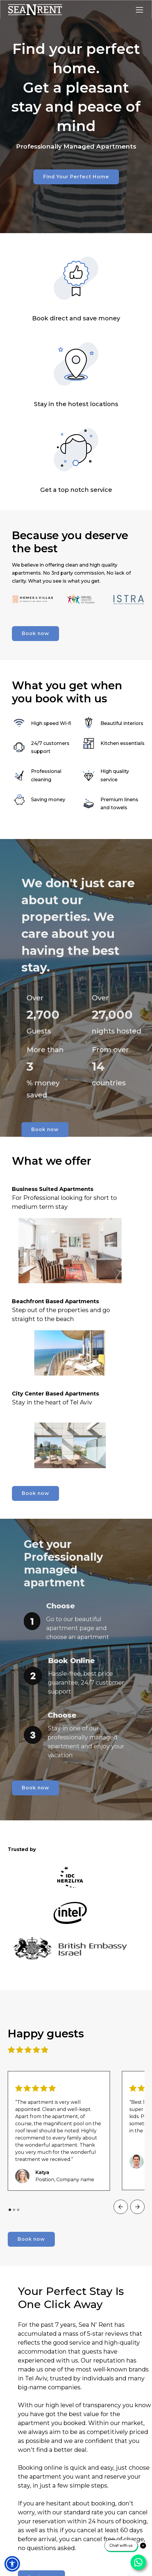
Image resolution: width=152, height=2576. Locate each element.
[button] (138, 10)
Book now (35, 633)
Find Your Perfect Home (76, 177)
